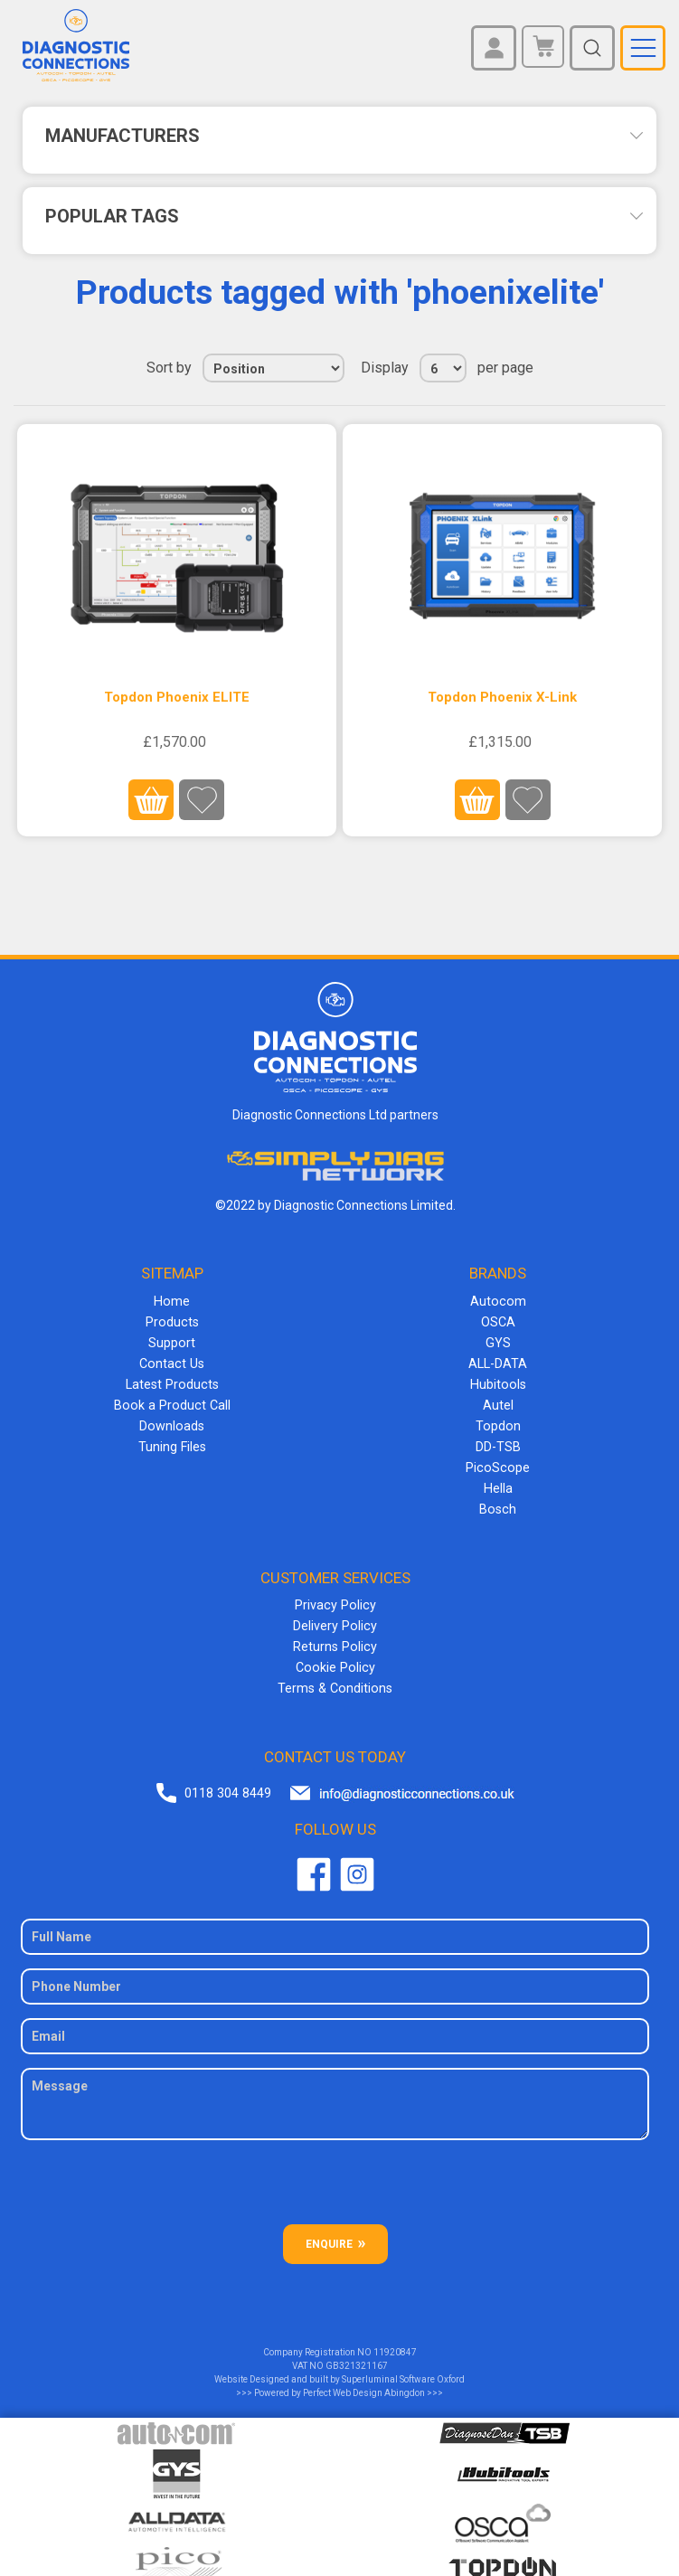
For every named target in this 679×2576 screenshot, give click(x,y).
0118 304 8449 (227, 1778)
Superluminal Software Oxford (403, 2364)
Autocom (497, 1300)
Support (172, 1340)
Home (172, 1300)
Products (172, 1320)
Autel (498, 1399)
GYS (498, 1340)
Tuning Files (171, 1439)
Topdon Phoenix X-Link (502, 697)
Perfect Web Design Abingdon (364, 2378)
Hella (498, 1479)
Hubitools (497, 1380)
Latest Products (172, 1380)
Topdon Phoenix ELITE (177, 697)
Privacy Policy (335, 1594)
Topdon (498, 1419)
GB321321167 (356, 2350)
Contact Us (172, 1360)
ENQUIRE (329, 2228)
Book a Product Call (172, 1399)
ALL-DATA (497, 1360)
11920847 (395, 2337)
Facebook (314, 1859)
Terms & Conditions (335, 1673)
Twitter (357, 1859)
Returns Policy (335, 1634)
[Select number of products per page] (443, 368)
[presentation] (335, 2173)
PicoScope (497, 1459)
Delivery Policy (335, 1614)
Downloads (171, 1419)
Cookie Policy (335, 1654)
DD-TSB (498, 1439)
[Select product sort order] (273, 368)
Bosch (497, 1499)
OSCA (498, 1320)
